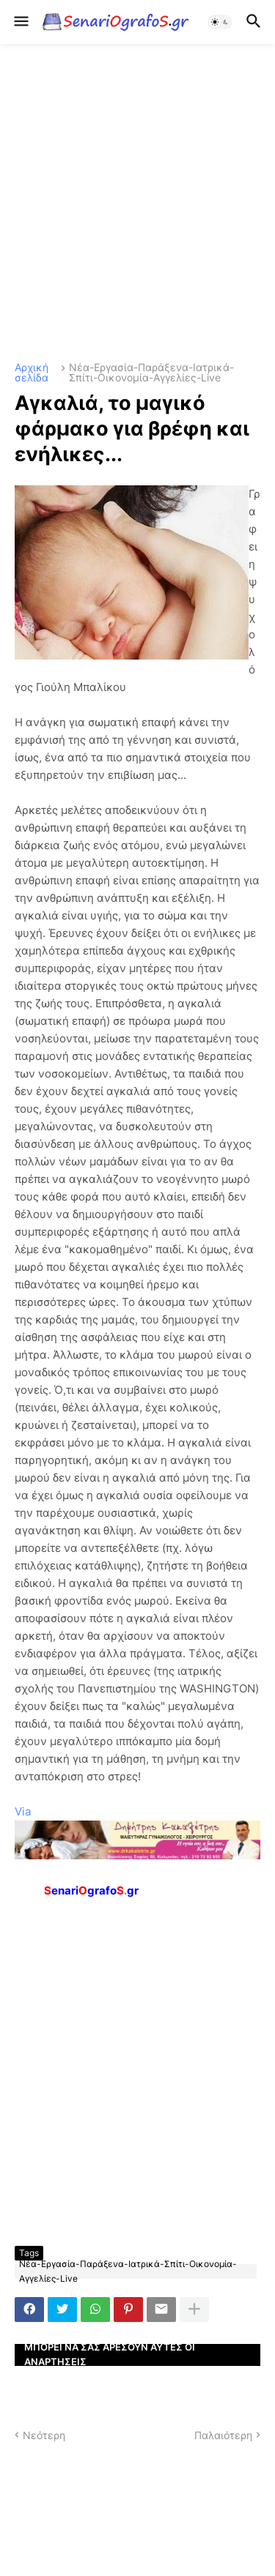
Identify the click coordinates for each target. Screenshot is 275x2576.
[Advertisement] (137, 203)
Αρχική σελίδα (31, 372)
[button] (20, 22)
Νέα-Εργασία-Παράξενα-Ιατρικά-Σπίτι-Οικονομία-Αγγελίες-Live (151, 372)
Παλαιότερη (223, 2435)
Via (23, 1811)
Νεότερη (44, 2435)
